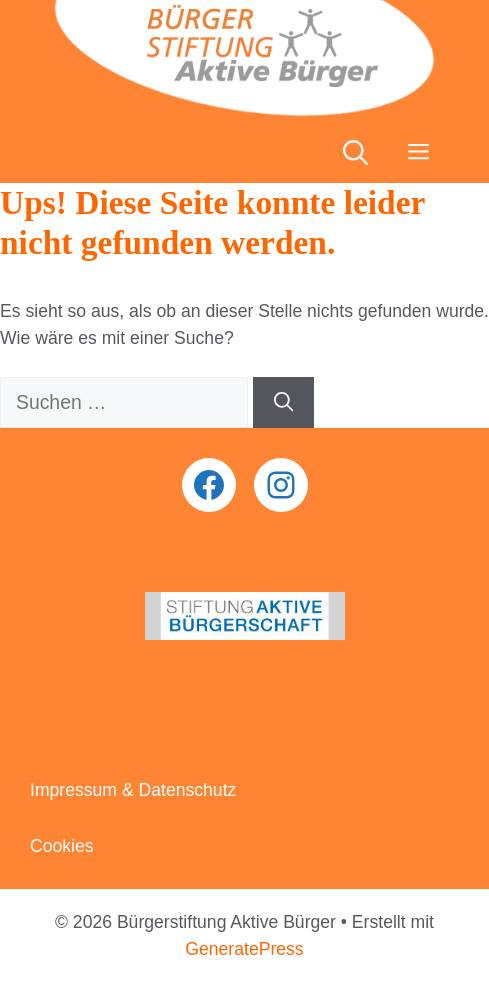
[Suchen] (283, 402)
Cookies (62, 846)
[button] (355, 153)
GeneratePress (244, 949)
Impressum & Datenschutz (133, 790)
